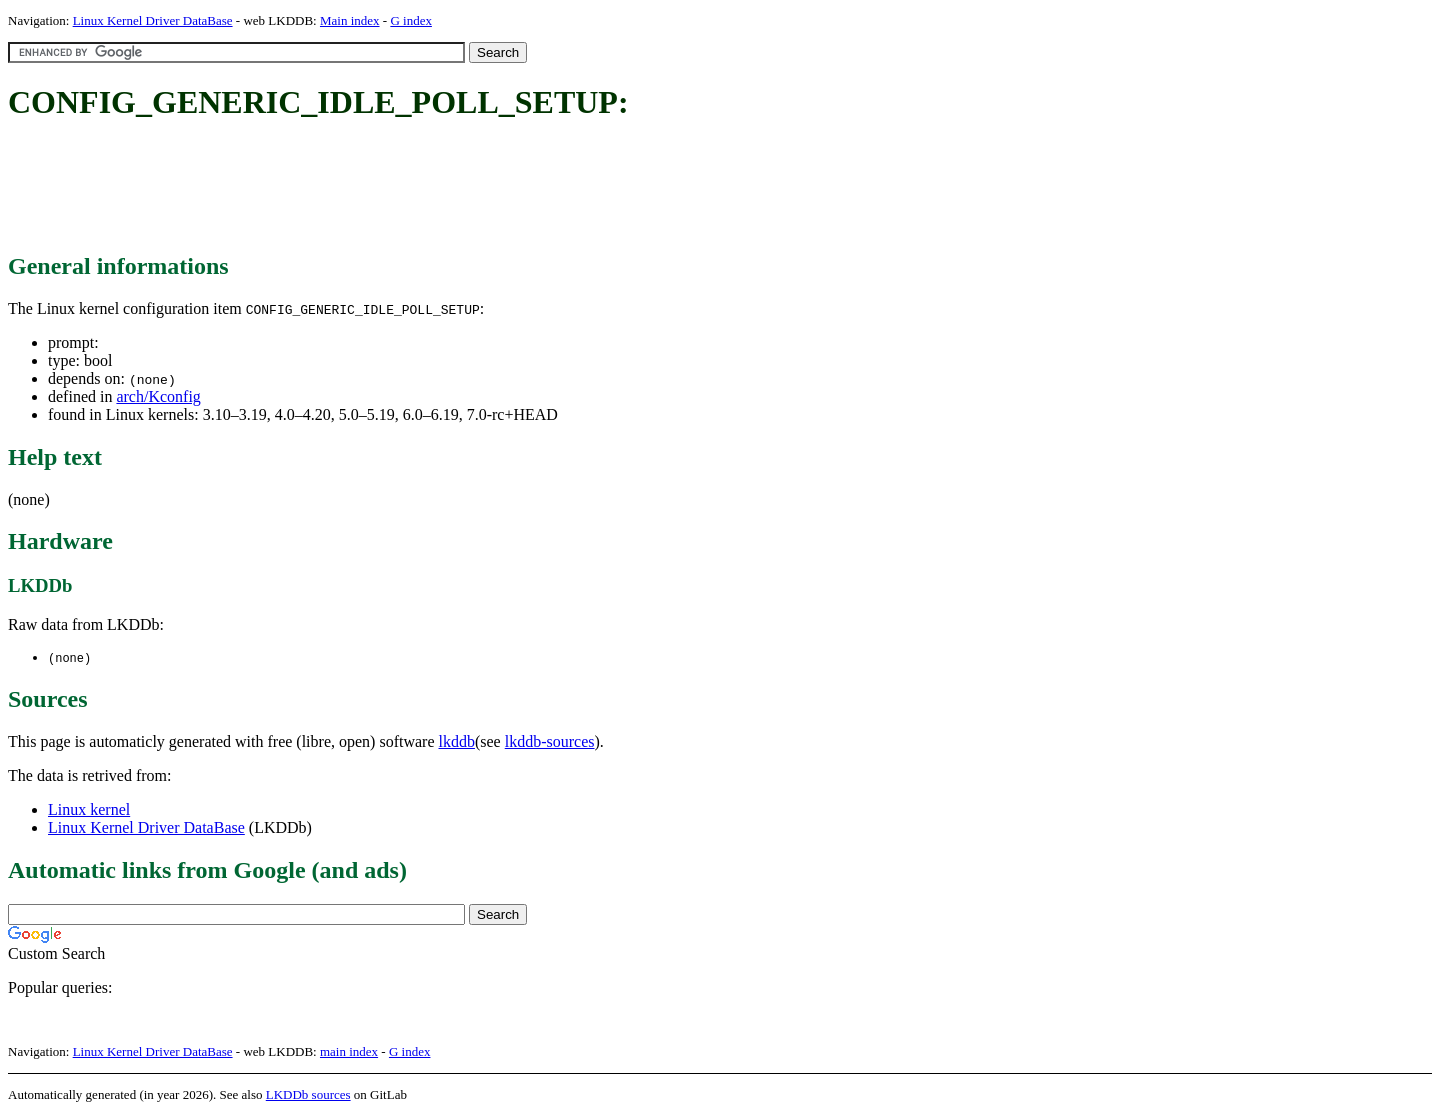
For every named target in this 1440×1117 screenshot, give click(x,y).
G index (411, 20)
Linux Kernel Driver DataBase (153, 20)
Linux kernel (89, 810)
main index (349, 1052)
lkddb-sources (550, 742)
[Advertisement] (372, 188)
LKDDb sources (308, 1095)
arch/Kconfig (158, 396)
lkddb (457, 742)
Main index (350, 20)
